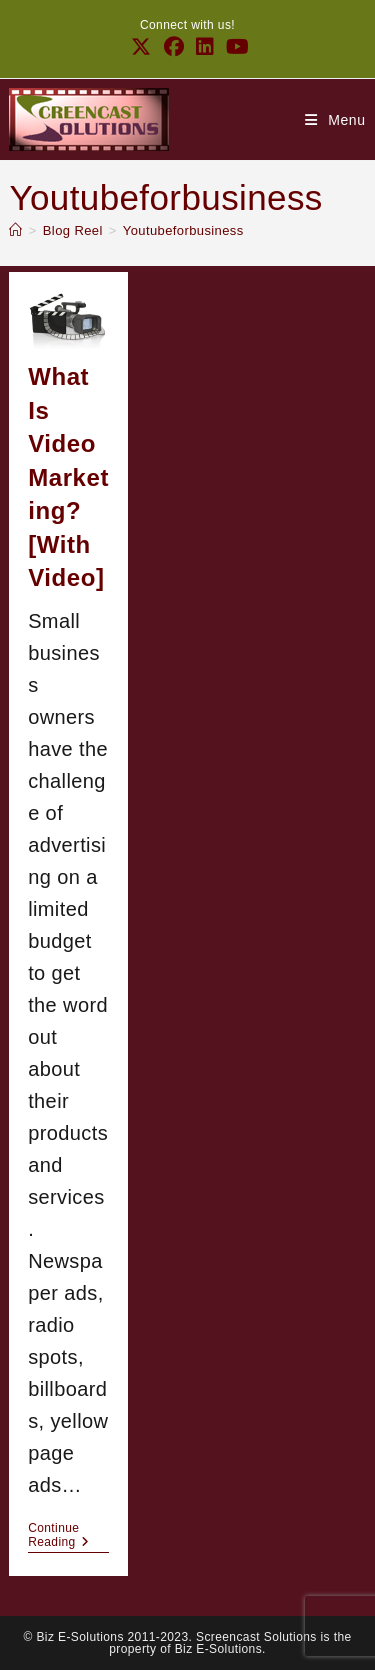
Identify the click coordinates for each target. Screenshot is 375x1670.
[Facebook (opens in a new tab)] (174, 47)
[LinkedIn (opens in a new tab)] (205, 47)
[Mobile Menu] (335, 120)
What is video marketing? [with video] (68, 477)
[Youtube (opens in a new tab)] (234, 47)
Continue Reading (68, 1535)
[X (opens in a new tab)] (141, 47)
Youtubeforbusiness (183, 230)
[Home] (15, 230)
